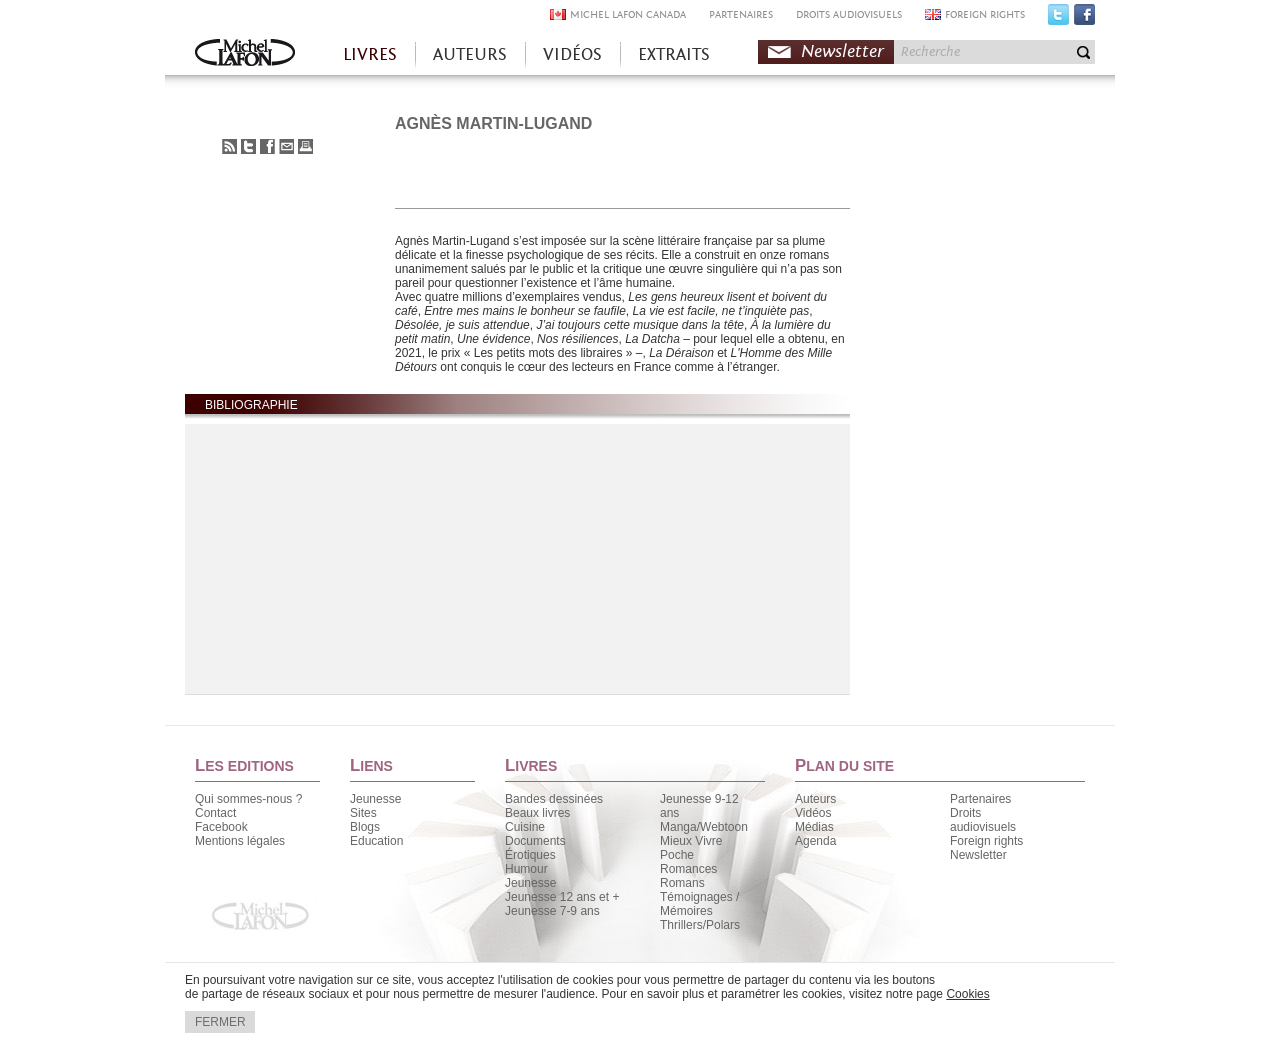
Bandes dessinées (554, 799)
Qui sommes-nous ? (248, 799)
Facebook (1084, 19)
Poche (677, 855)
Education (376, 841)
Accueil (245, 54)
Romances (688, 869)
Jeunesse (375, 799)
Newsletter (842, 51)
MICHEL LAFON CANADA (628, 14)
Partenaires (980, 799)
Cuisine (525, 827)
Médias (814, 827)
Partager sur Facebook (267, 146)
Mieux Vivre (691, 841)
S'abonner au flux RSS (229, 146)
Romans (682, 883)
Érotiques (530, 855)
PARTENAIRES (741, 14)
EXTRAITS (674, 54)
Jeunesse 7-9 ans (552, 911)
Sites (363, 813)
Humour (526, 869)
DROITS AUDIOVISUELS (849, 14)
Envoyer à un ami (286, 146)
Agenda (815, 841)
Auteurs (815, 799)
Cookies (967, 994)
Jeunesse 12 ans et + (562, 897)
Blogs (365, 827)
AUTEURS (470, 54)
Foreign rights (986, 841)
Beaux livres (537, 813)
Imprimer (305, 146)
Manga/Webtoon (704, 827)
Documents (535, 841)
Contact (215, 813)
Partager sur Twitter (248, 146)
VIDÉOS (572, 54)
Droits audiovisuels (983, 820)
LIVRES (370, 54)
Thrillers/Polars (700, 925)
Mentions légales (240, 841)
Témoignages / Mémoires (699, 904)
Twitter (1058, 19)
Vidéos (813, 813)
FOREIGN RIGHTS (985, 14)
